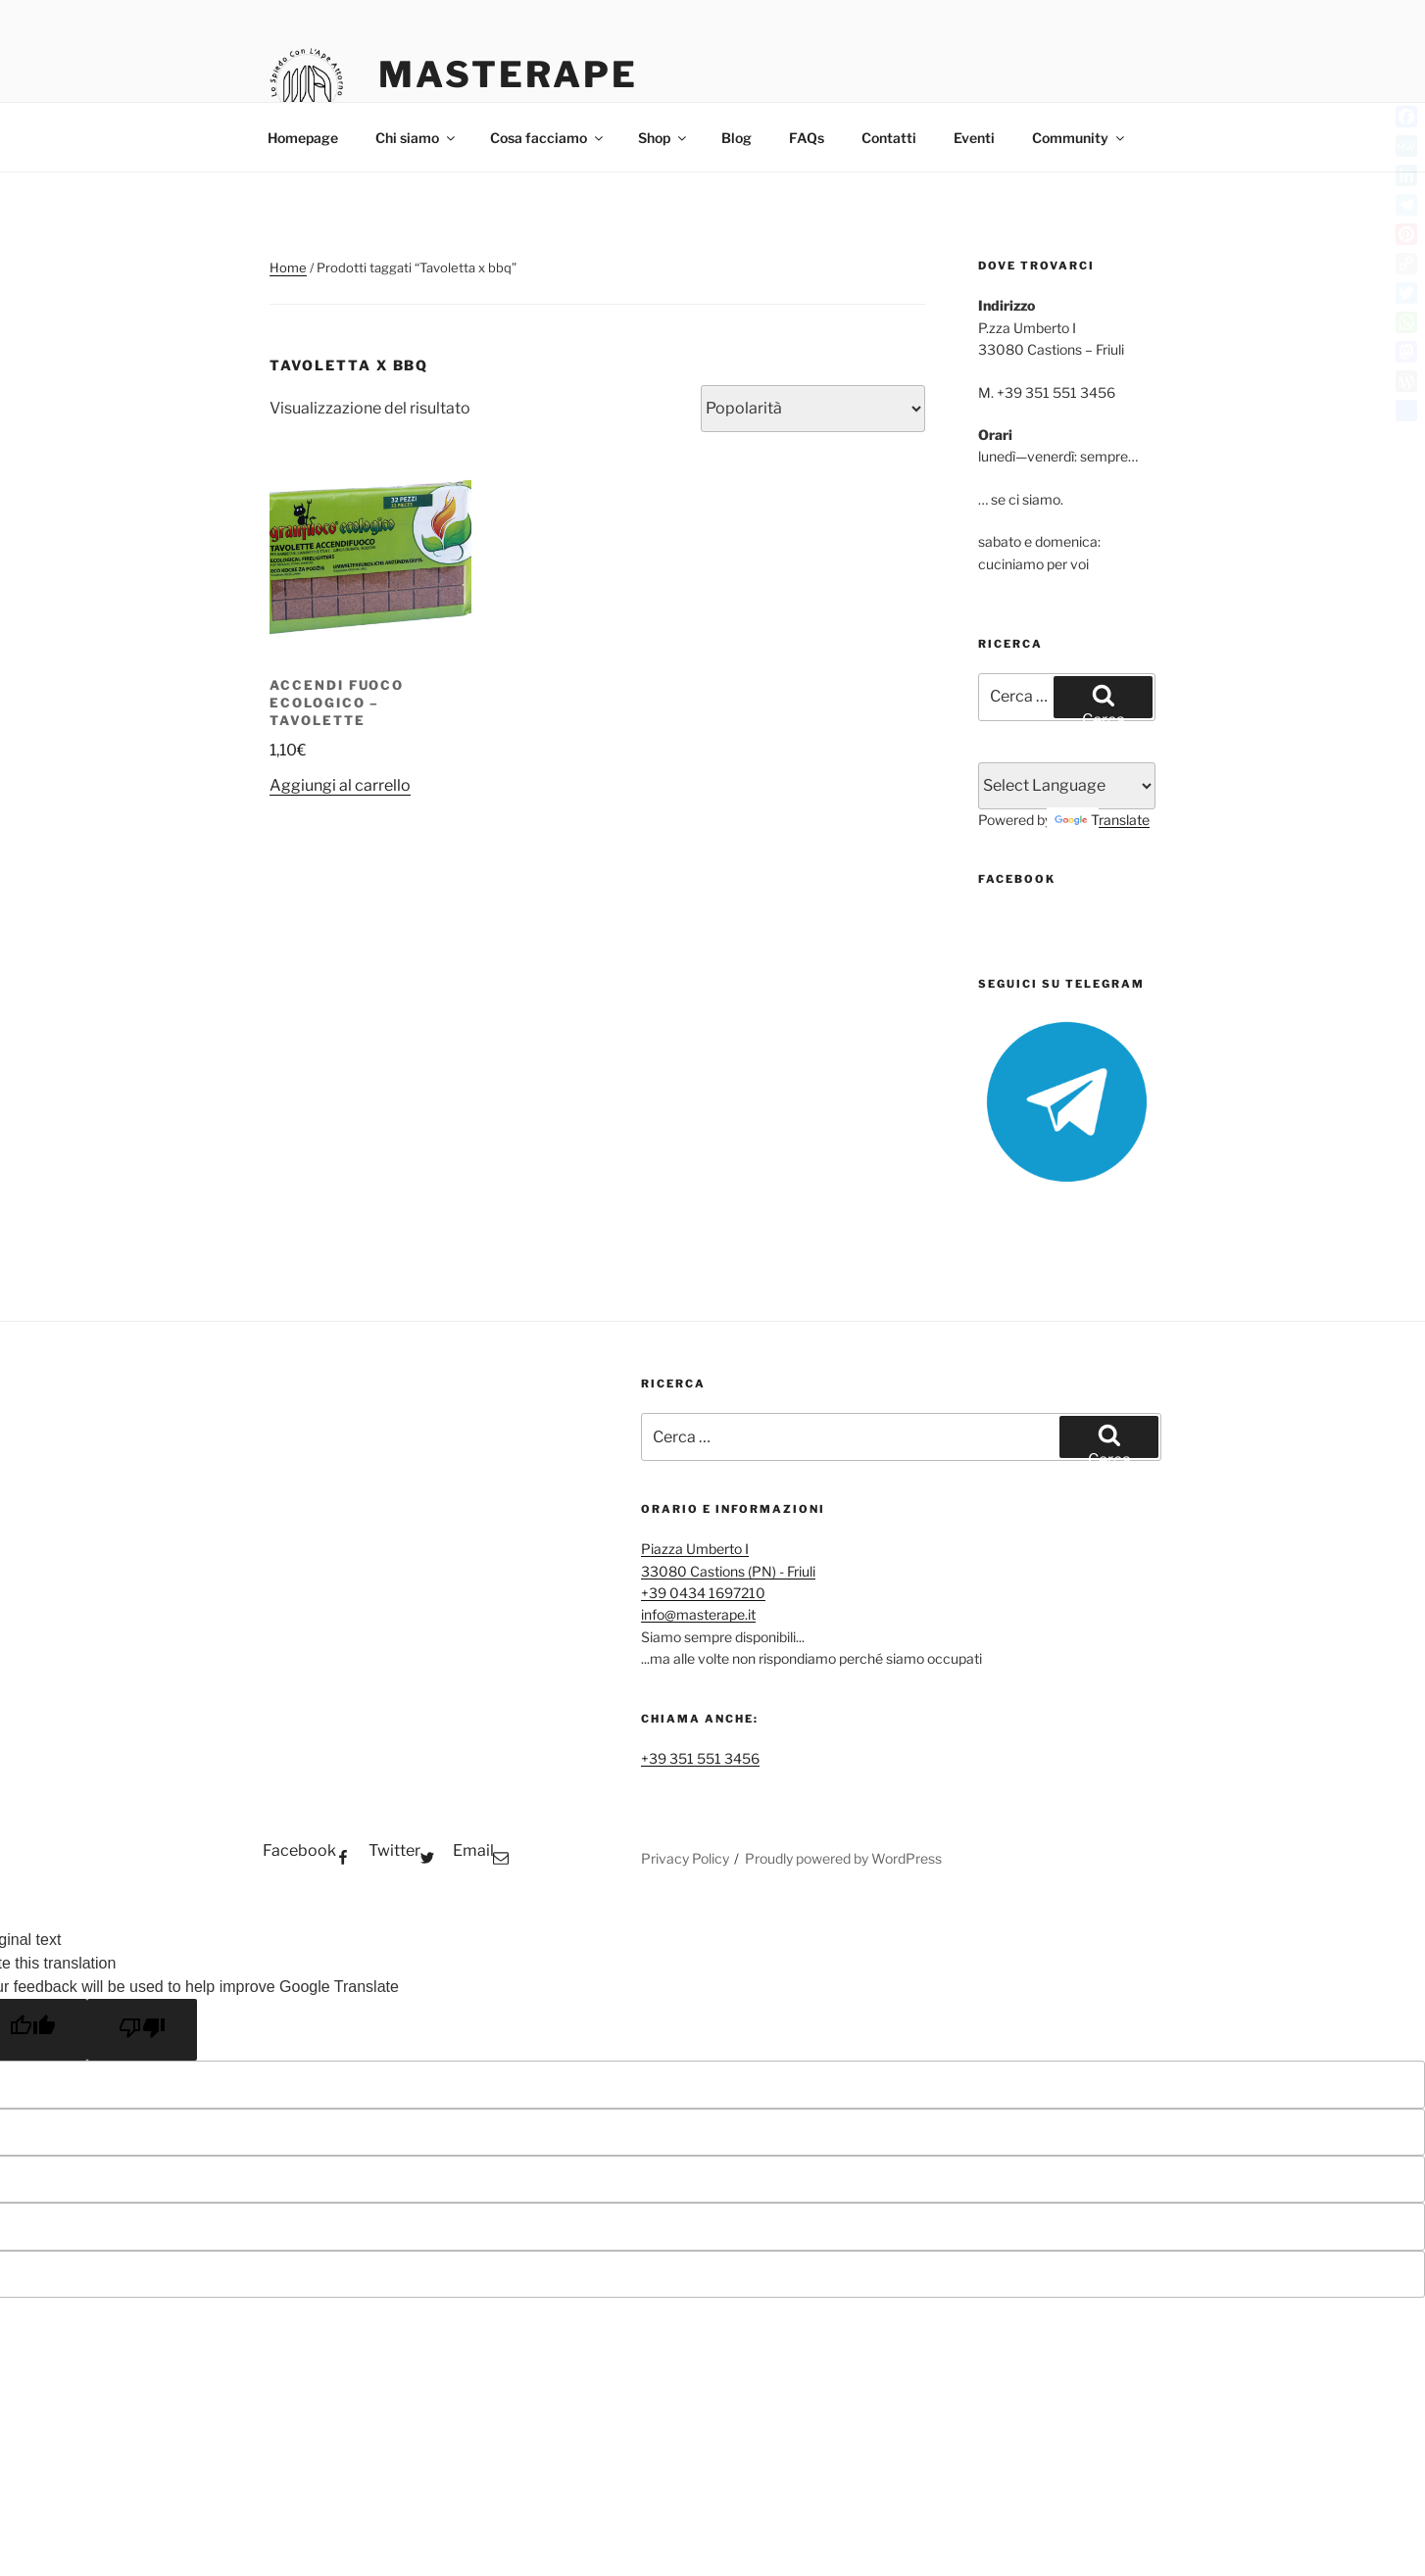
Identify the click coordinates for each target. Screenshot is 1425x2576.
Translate (1102, 819)
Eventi (974, 137)
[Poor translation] (142, 2030)
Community (1079, 137)
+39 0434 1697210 (703, 1592)
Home (288, 267)
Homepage (303, 137)
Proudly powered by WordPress (843, 1858)
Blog (736, 137)
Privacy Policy (685, 1858)
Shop (663, 137)
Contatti (888, 137)
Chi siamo (416, 137)
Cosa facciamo (548, 137)
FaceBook (1017, 879)
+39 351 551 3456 (700, 1758)
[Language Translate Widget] (1066, 785)
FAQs (806, 137)
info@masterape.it (698, 1614)
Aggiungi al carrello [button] (340, 785)
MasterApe (507, 74)
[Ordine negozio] (813, 408)
